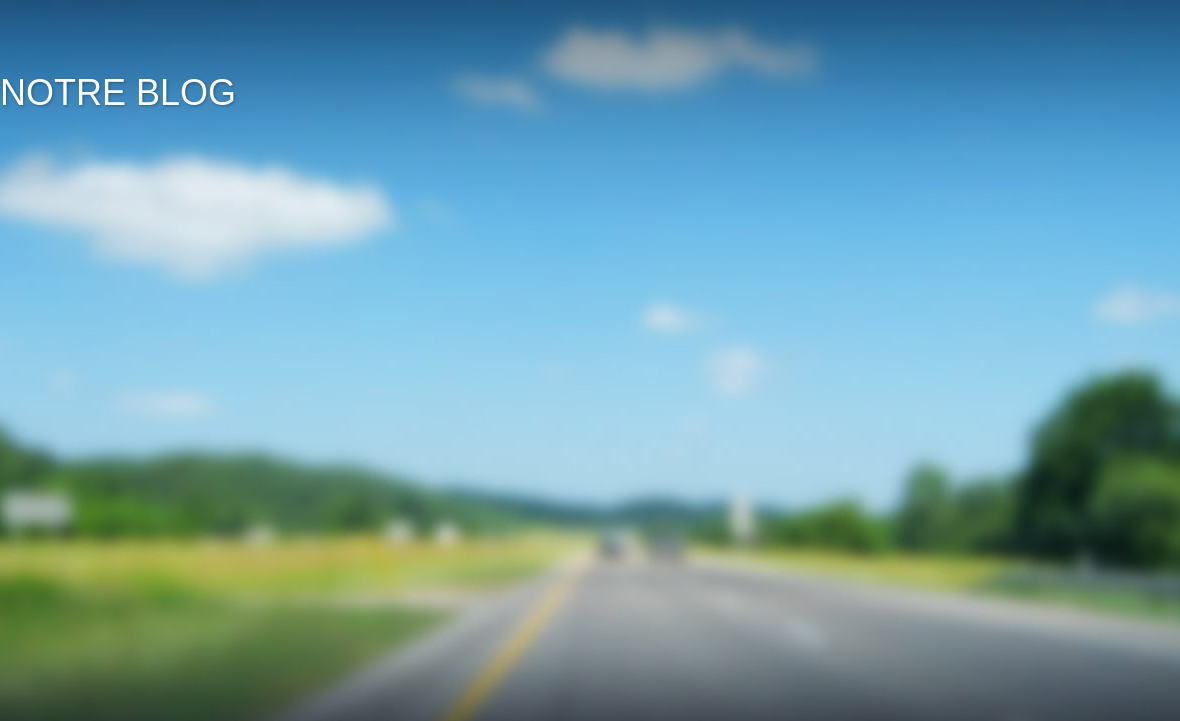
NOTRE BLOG (118, 92)
